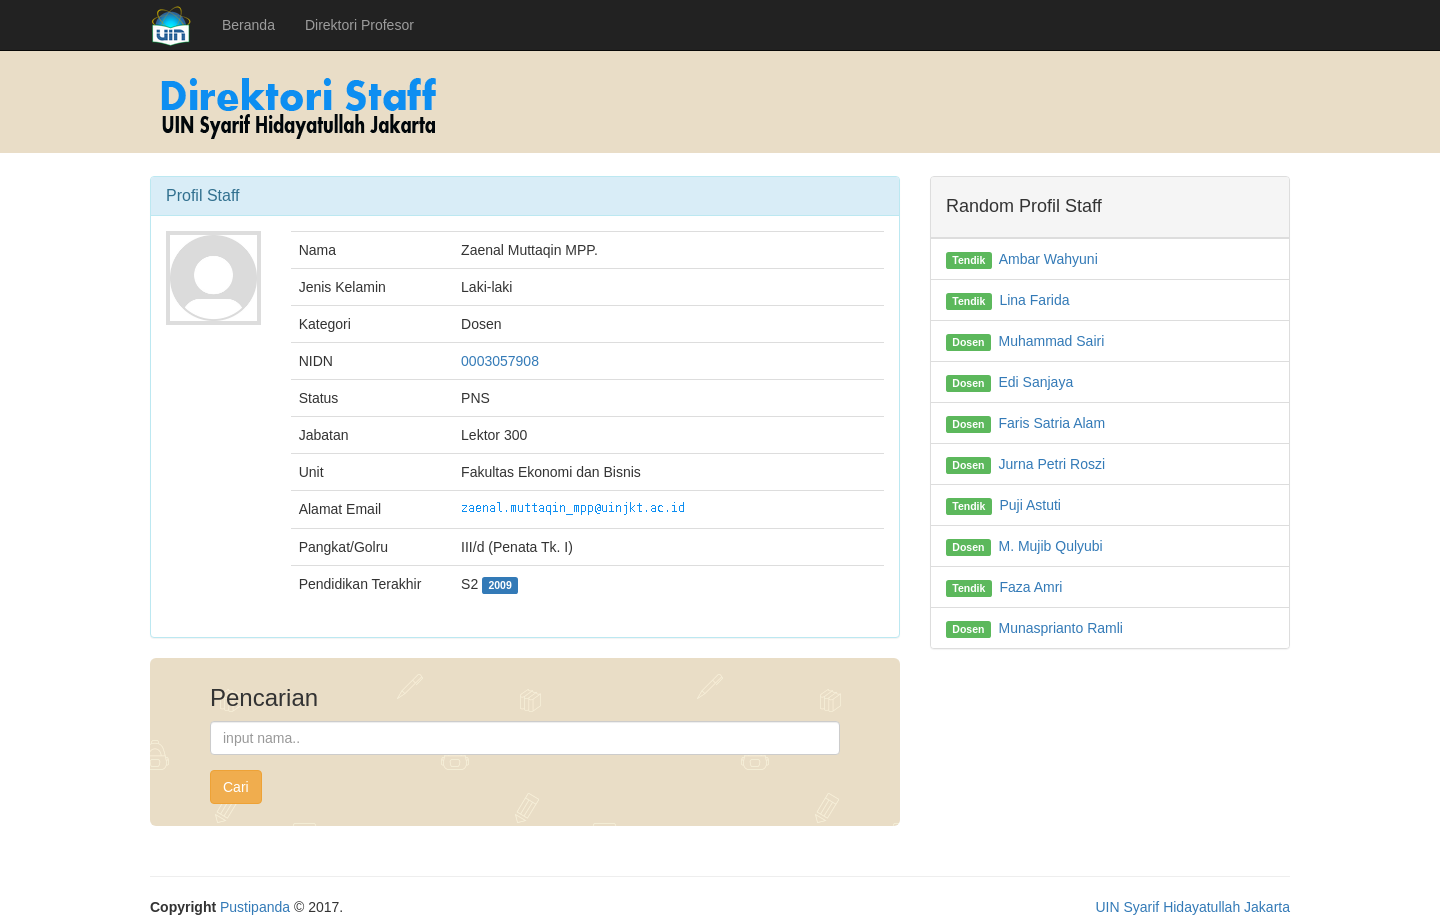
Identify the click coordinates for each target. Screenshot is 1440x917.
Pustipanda (255, 907)
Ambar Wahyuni (1048, 259)
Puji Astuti (1029, 505)
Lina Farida (1034, 300)
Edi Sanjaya (1035, 382)
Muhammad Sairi (1051, 341)
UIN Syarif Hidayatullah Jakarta (1192, 907)
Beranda (248, 25)
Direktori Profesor (359, 25)
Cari (236, 787)
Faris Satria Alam (1051, 423)
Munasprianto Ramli (1060, 628)
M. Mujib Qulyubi (1050, 546)
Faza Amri (1030, 587)
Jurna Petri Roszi (1051, 464)
